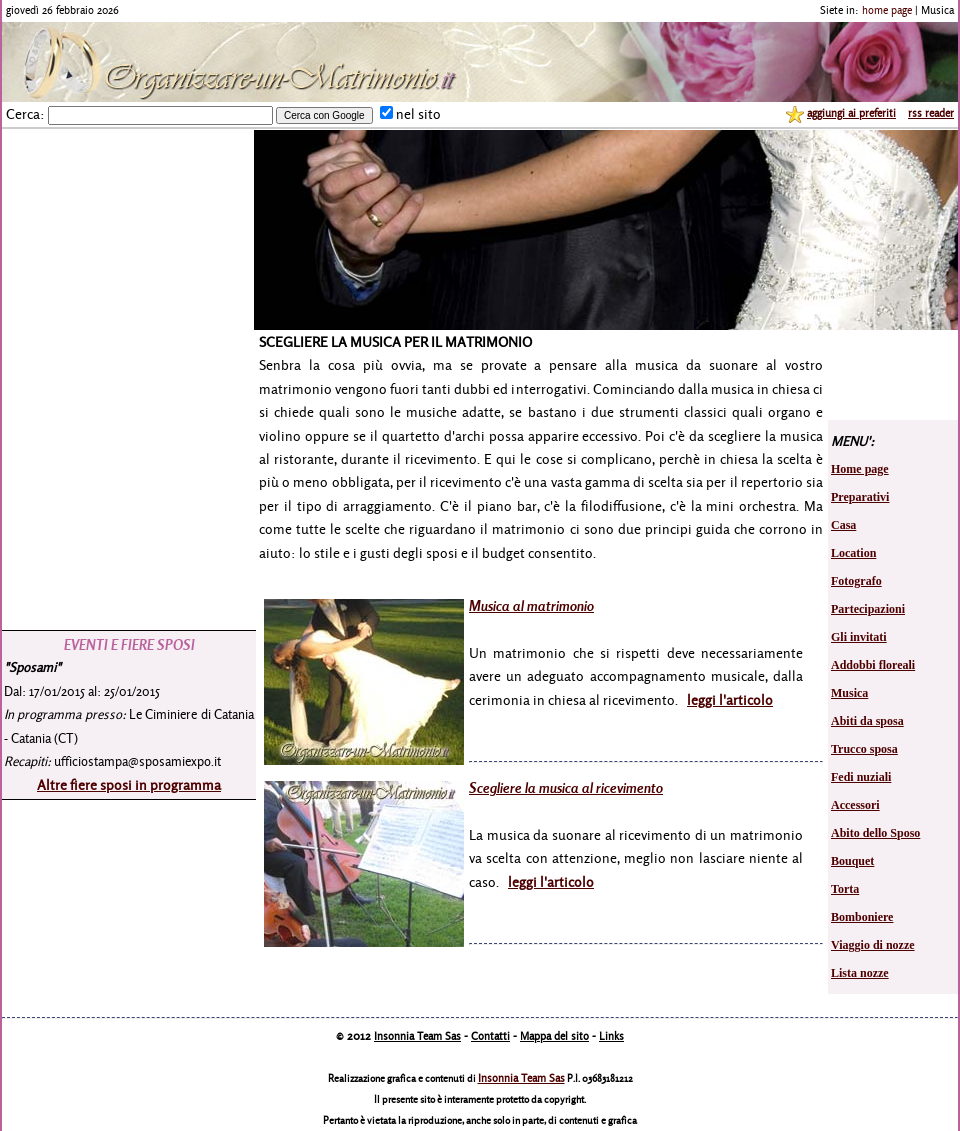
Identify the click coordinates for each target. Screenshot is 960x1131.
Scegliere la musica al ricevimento (566, 787)
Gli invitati (859, 637)
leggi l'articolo (730, 699)
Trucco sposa (864, 749)
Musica (849, 693)
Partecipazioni (868, 609)
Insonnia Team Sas (417, 1036)
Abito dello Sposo (875, 833)
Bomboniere (862, 917)
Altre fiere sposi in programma (129, 784)
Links (611, 1036)
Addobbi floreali (873, 665)
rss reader (931, 113)
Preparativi (860, 497)
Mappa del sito (554, 1036)
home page (887, 10)
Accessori (855, 805)
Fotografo (856, 581)
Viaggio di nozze (873, 945)
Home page (860, 469)
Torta (845, 889)
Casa (843, 525)
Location (853, 553)
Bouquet (852, 861)
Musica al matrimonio (531, 605)
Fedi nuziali (861, 777)
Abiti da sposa (867, 721)
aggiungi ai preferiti (851, 113)
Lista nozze (860, 973)
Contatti (490, 1036)
